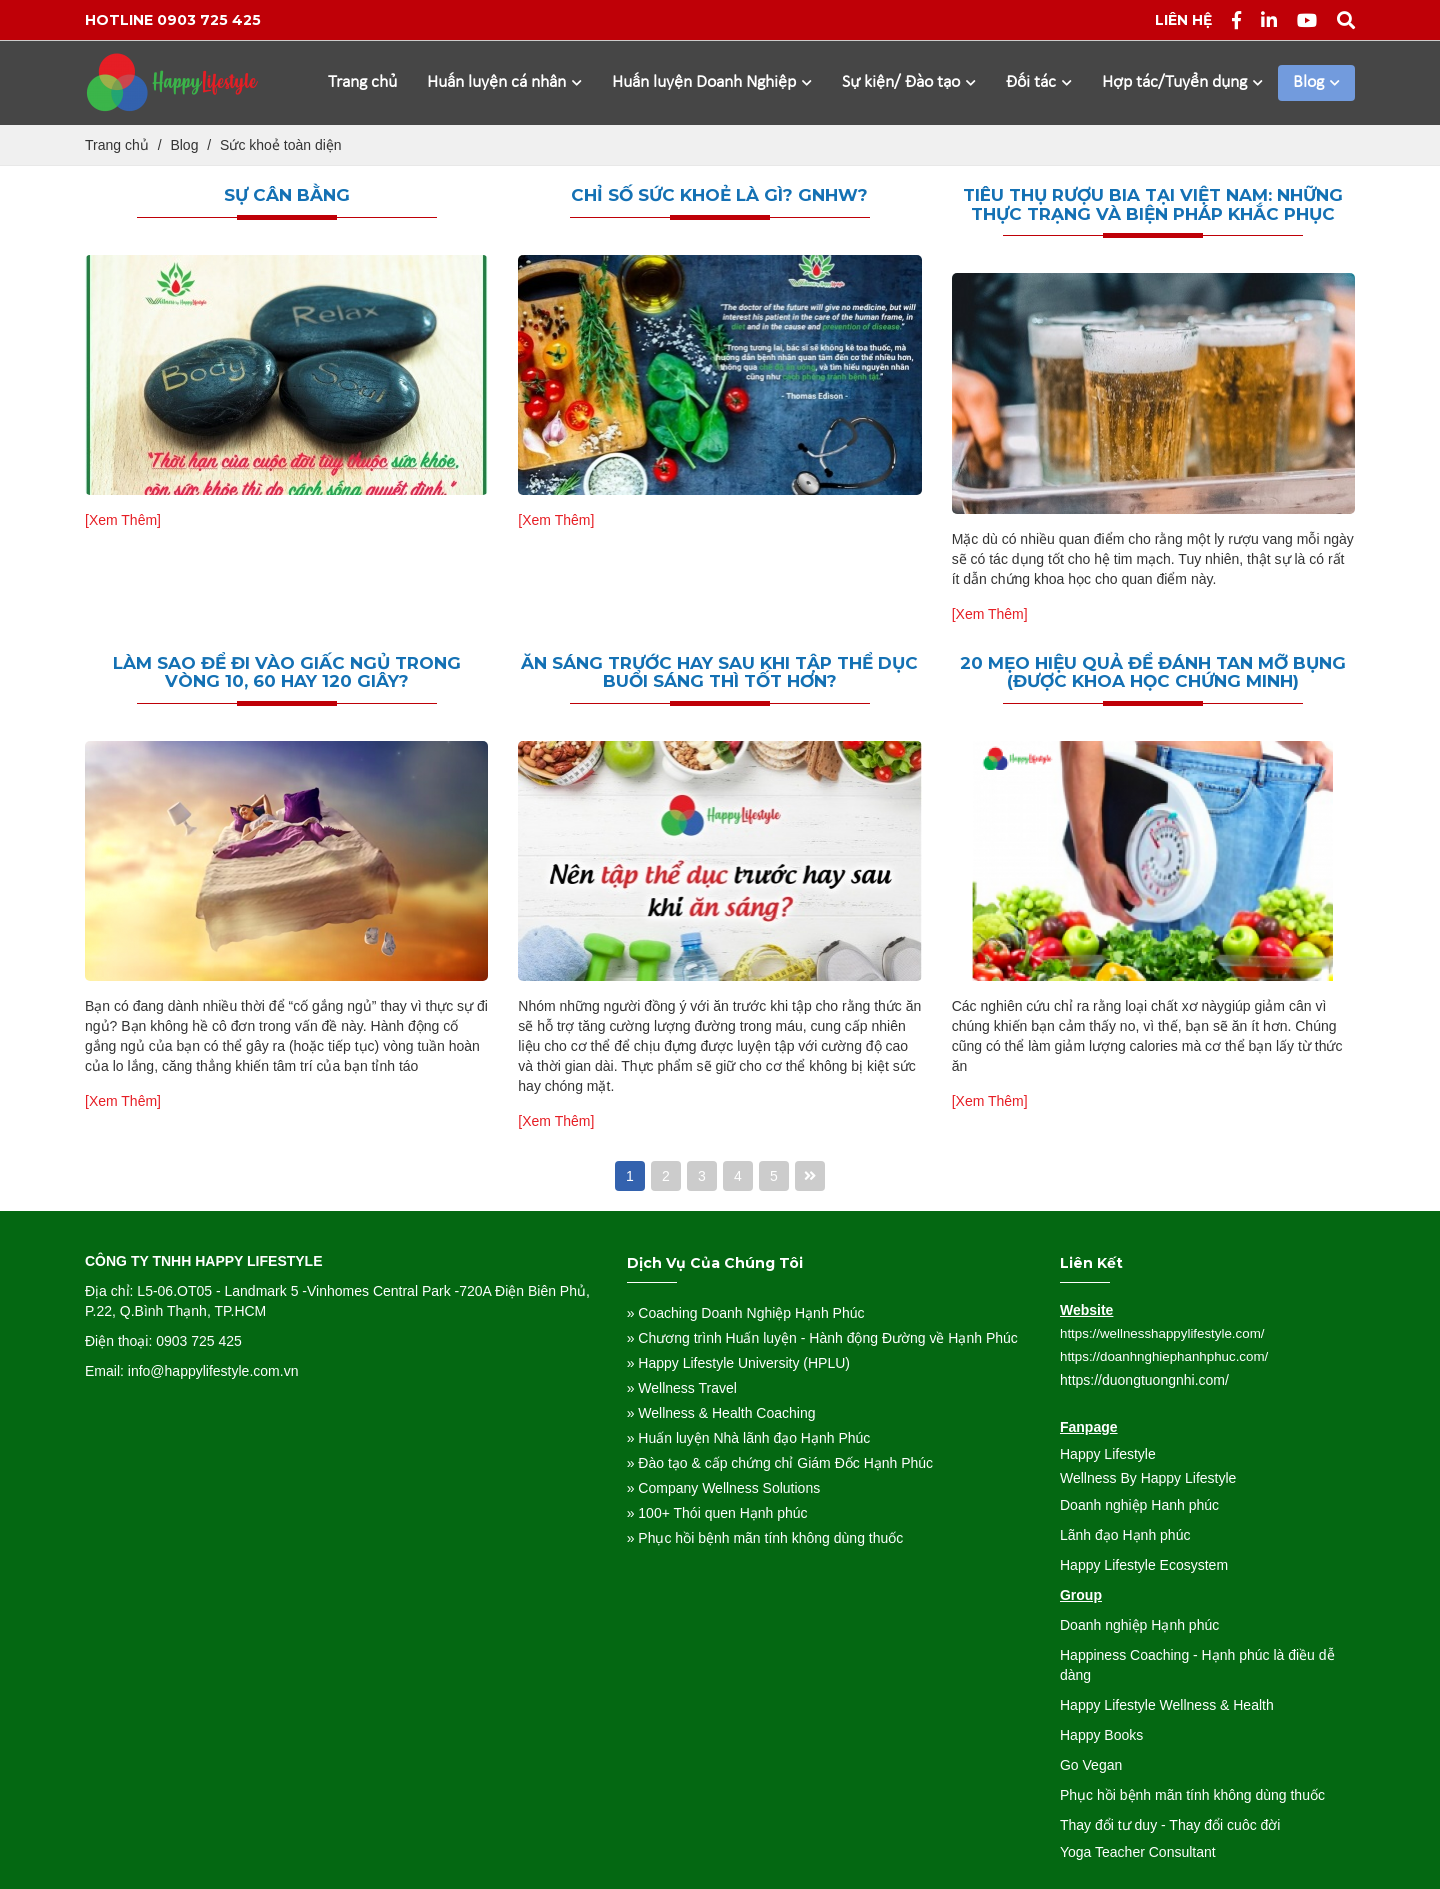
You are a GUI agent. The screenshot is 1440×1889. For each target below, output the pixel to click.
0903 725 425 (209, 20)
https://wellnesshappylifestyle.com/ (1162, 1333)
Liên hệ (1183, 20)
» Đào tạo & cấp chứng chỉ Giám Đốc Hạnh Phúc (780, 1463)
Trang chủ (362, 82)
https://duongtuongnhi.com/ (1144, 1380)
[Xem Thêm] (123, 520)
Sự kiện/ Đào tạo (909, 82)
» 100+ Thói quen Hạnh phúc (717, 1513)
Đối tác (1039, 82)
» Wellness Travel (682, 1388)
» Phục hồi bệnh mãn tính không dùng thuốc (765, 1538)
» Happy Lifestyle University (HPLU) (738, 1363)
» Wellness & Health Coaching (721, 1413)
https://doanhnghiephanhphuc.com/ (1164, 1356)
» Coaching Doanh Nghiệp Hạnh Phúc (746, 1313)
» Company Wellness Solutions (724, 1488)
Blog (1316, 82)
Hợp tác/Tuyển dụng (1182, 82)
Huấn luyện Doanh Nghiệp (712, 82)
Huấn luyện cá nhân (504, 82)
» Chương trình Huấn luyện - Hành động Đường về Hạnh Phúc (822, 1338)
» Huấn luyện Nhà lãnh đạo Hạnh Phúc (749, 1438)
